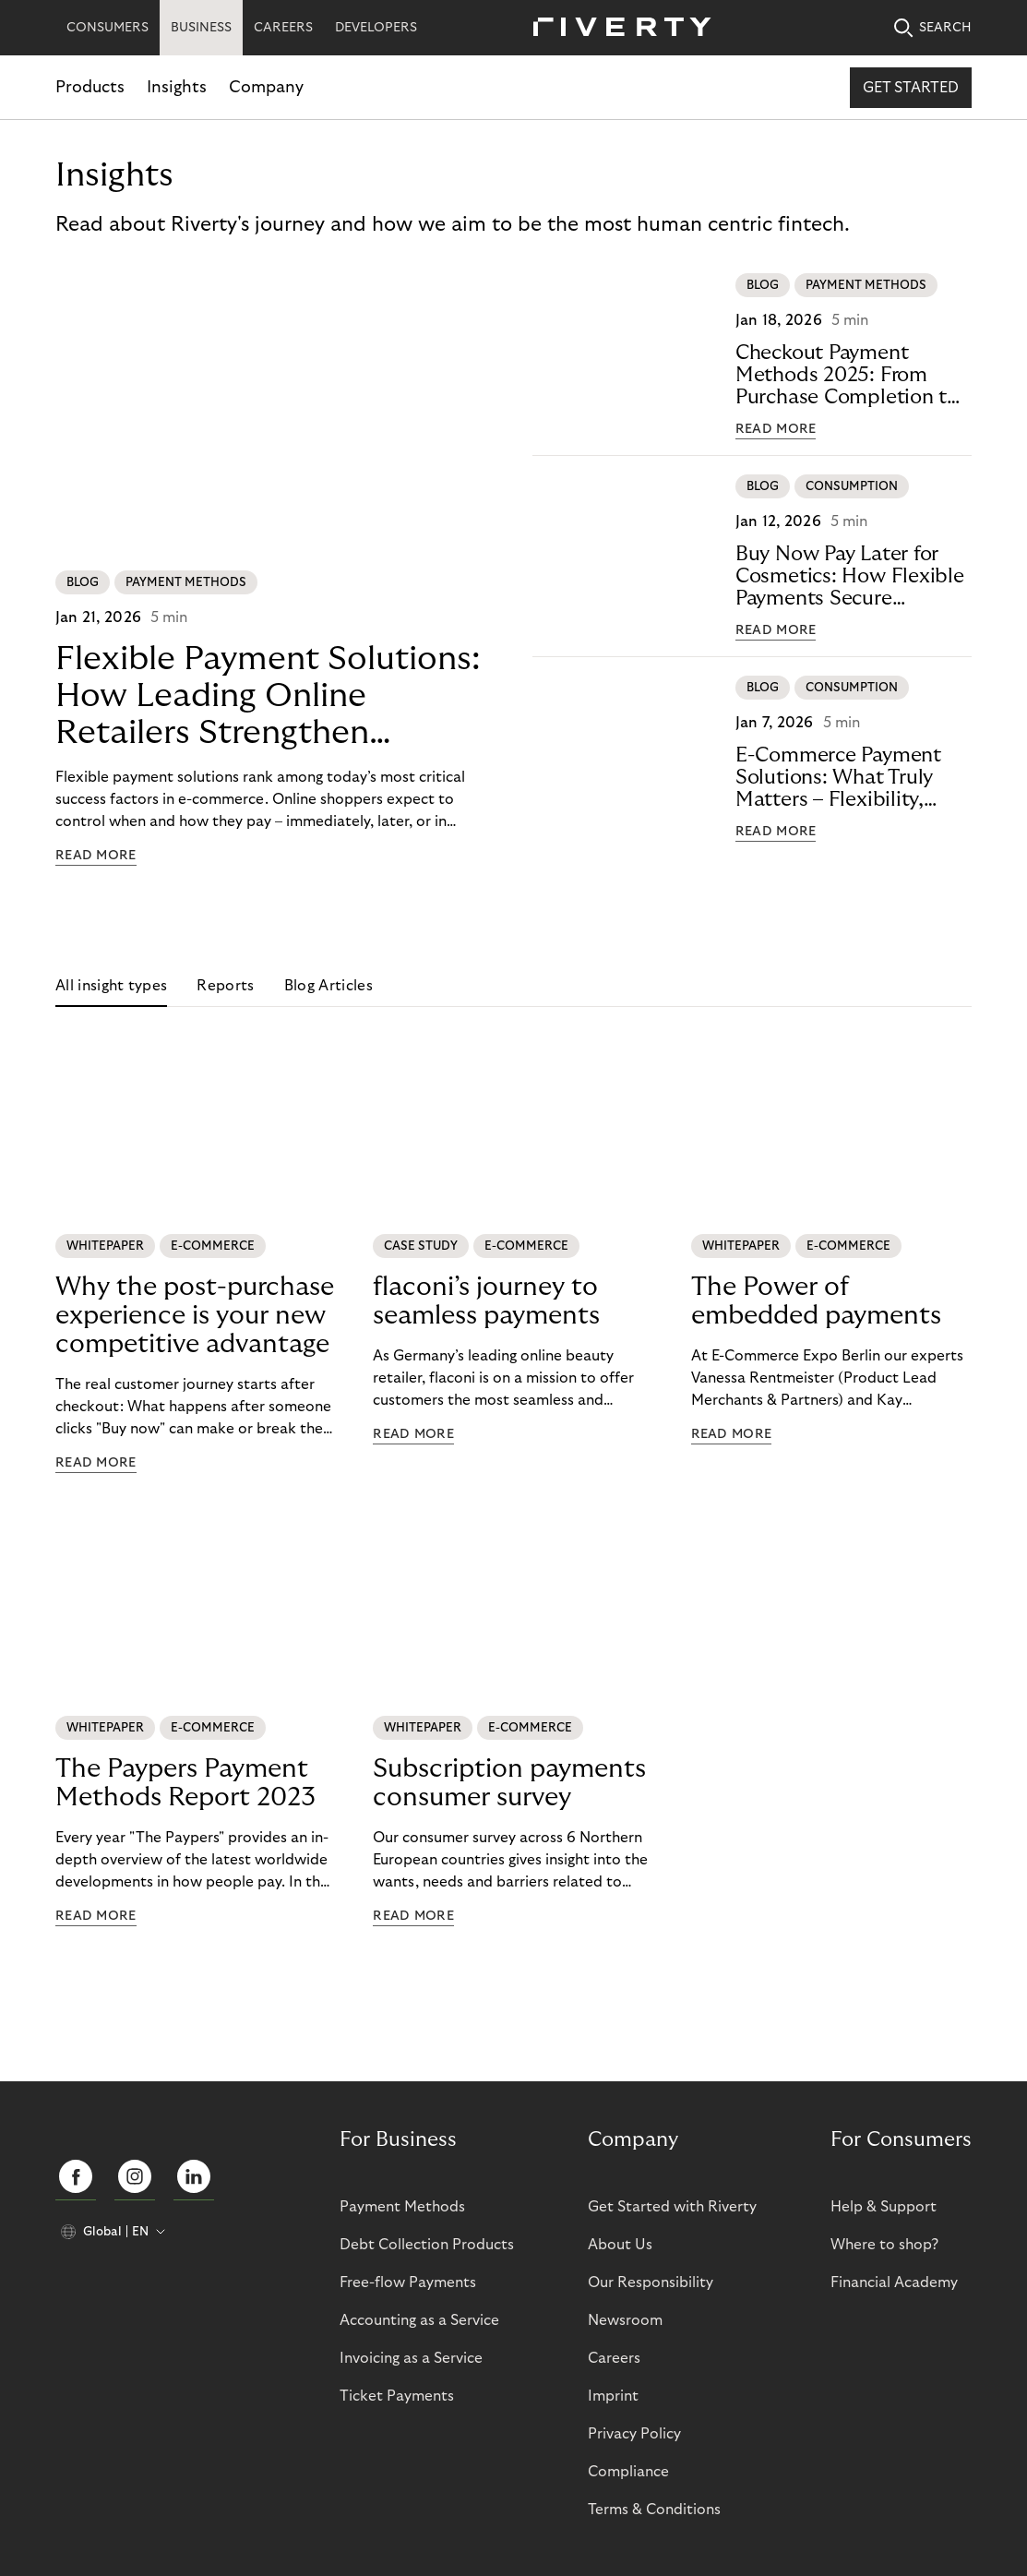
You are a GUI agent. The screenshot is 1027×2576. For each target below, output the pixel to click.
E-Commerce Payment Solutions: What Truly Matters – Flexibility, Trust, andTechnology (838, 777)
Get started (911, 87)
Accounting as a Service (419, 2320)
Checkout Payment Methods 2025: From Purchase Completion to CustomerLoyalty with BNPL (847, 375)
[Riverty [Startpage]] (615, 28)
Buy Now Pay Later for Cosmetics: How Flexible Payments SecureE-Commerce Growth (849, 576)
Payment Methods (402, 2206)
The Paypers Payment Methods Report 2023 (185, 1783)
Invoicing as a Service (411, 2358)
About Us (620, 2244)
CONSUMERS (107, 27)
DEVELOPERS (376, 27)
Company (266, 87)
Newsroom (625, 2320)
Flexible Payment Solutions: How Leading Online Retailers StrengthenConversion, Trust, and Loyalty (268, 696)
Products (90, 87)
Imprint (613, 2396)
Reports (225, 985)
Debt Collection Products (427, 2244)
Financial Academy (894, 2282)
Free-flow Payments (408, 2282)
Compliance (628, 2471)
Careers (614, 2358)
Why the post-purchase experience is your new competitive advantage (194, 1316)
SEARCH (933, 28)
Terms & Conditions (654, 2509)
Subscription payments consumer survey (509, 1783)
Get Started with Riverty (672, 2206)
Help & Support (883, 2206)
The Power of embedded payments (816, 1301)
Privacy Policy (634, 2433)
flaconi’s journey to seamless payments (486, 1301)
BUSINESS (201, 27)
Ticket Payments (397, 2396)
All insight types (111, 985)
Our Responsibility (650, 2282)
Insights (177, 87)
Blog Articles (328, 985)
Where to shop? (884, 2244)
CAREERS (283, 27)
